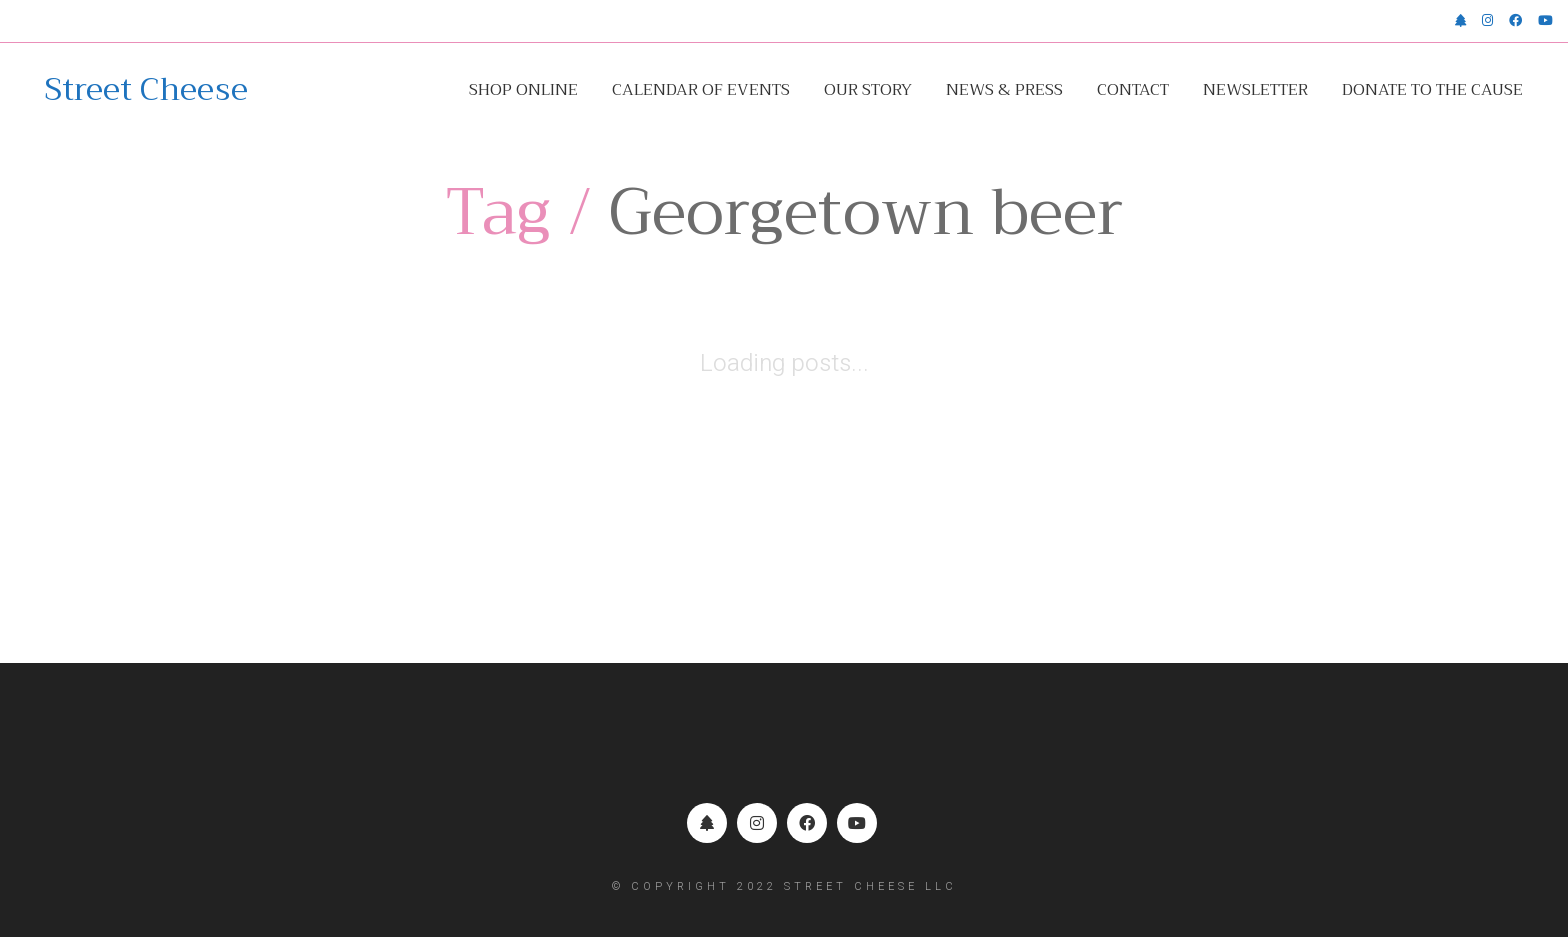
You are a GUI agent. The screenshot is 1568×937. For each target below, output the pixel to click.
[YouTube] (857, 823)
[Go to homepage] (146, 90)
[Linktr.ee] (707, 823)
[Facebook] (807, 823)
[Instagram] (757, 823)
